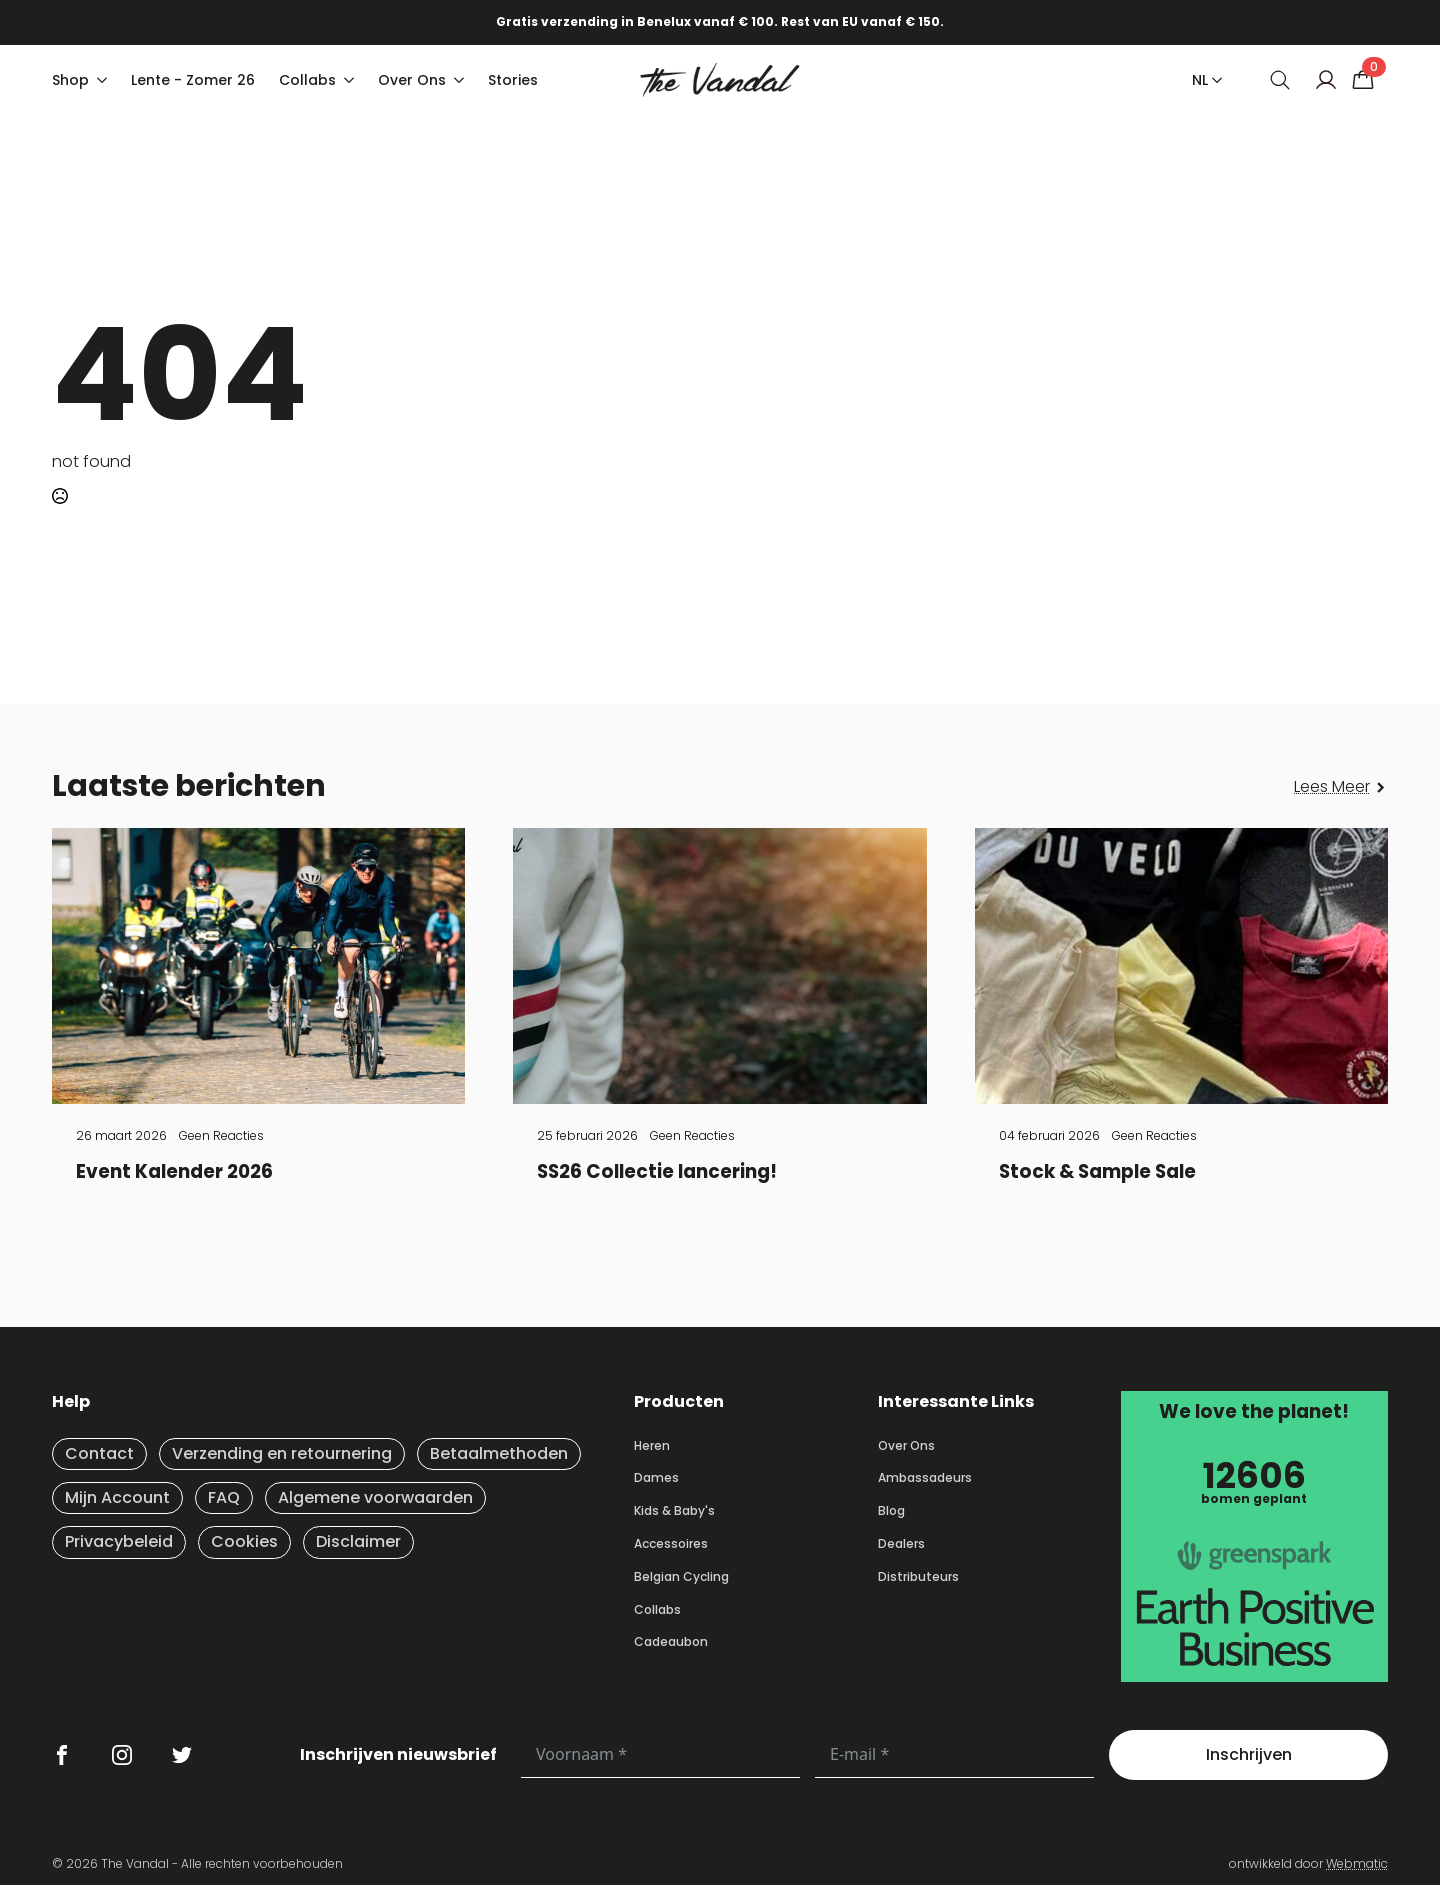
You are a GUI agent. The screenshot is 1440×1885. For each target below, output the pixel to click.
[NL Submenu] (1213, 80)
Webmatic (1357, 1863)
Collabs (307, 80)
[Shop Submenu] (104, 80)
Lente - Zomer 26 (193, 80)
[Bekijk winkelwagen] (1363, 80)
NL (1200, 80)
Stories (513, 80)
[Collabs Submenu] (351, 80)
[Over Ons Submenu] (461, 80)
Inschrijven (1249, 1754)
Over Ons (412, 80)
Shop (70, 80)
